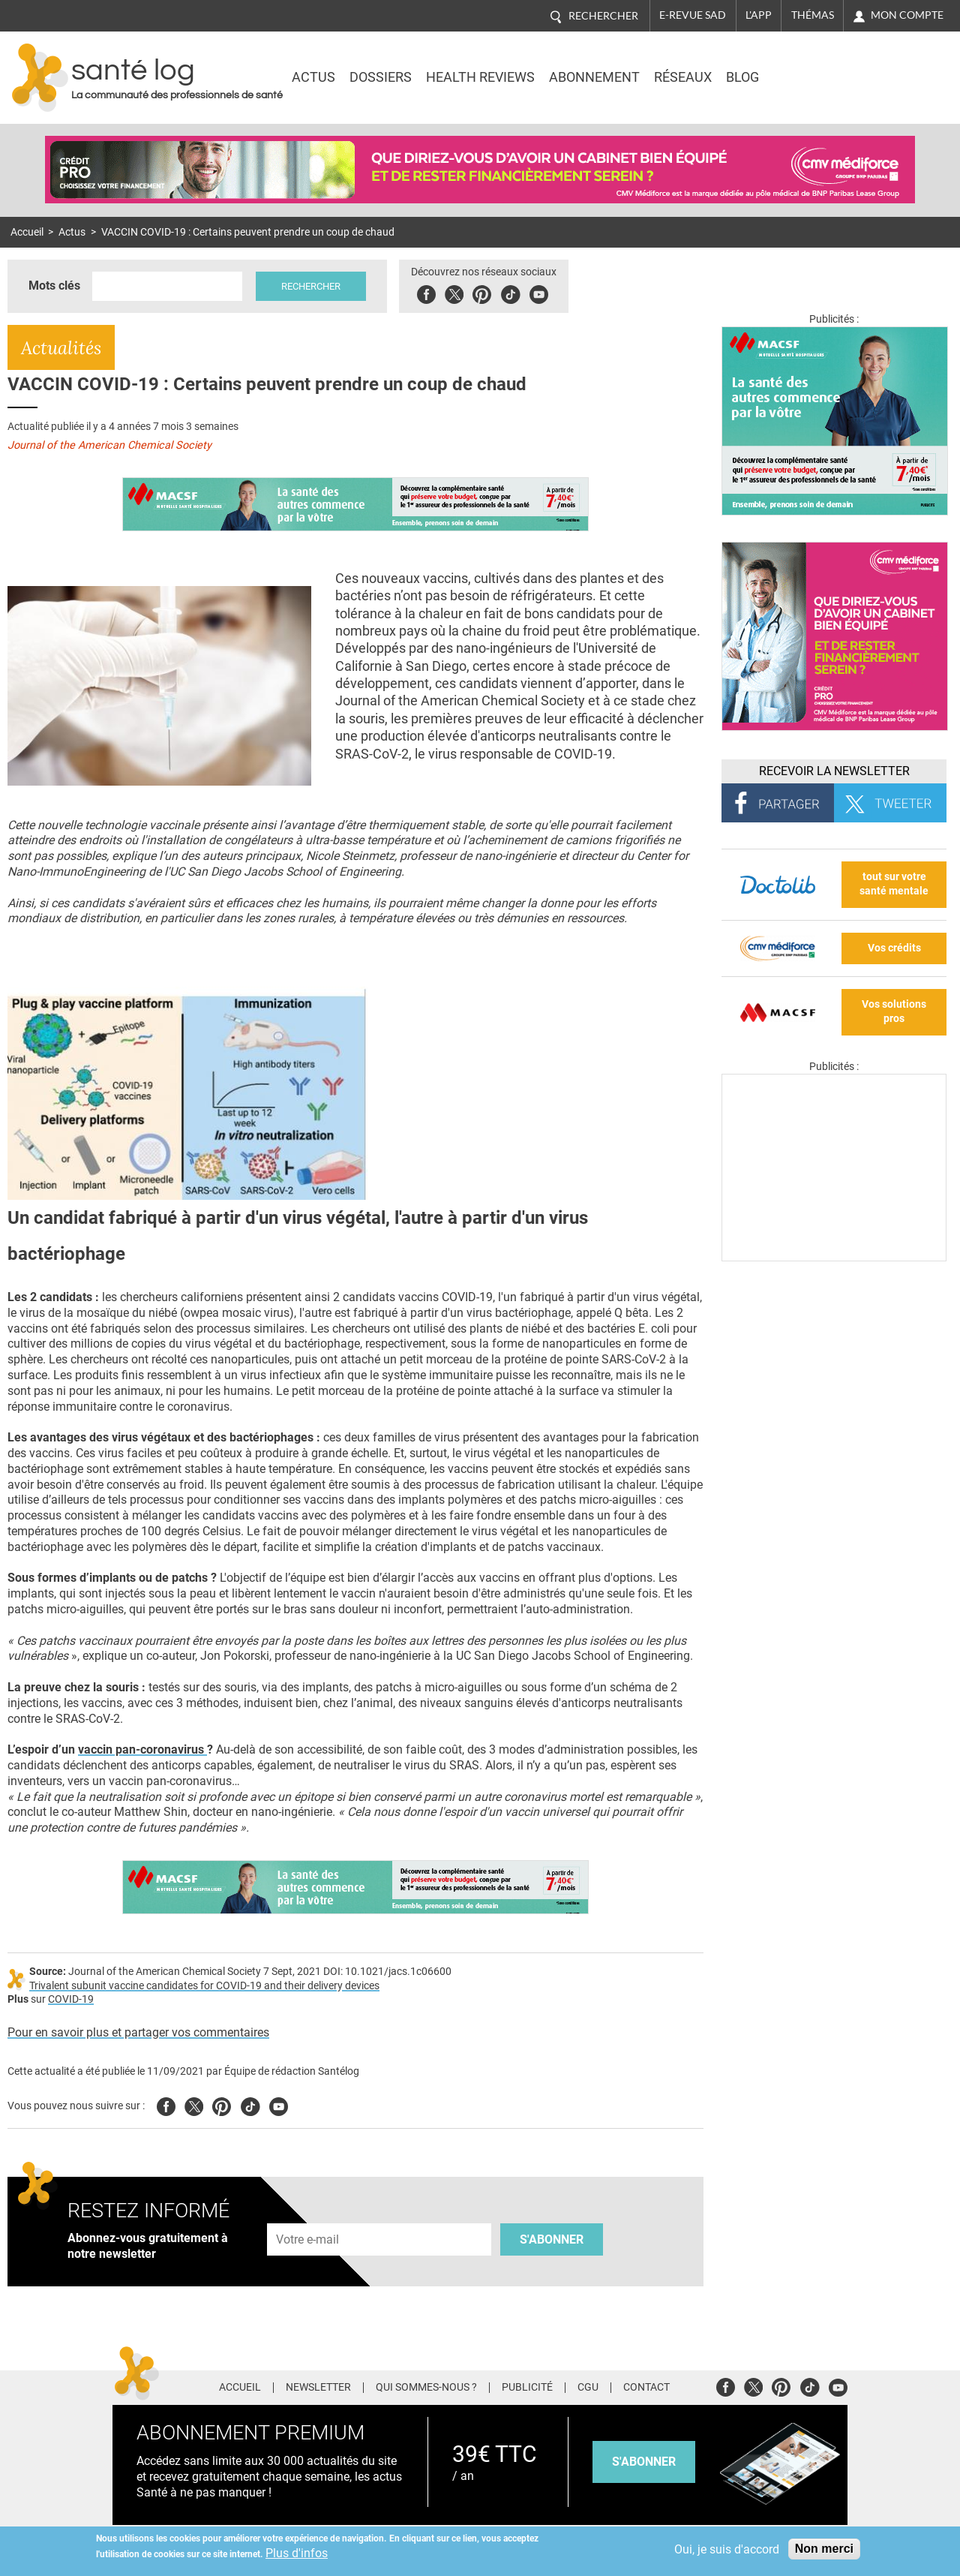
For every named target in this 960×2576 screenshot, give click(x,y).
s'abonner (644, 2461)
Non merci (824, 2548)
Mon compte (907, 15)
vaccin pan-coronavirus (142, 1749)
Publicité (527, 2387)
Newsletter (318, 2387)
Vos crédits (894, 948)
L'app (759, 15)
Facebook (426, 292)
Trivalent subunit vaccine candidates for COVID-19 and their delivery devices (204, 1985)
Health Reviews (480, 77)
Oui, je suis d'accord (726, 2549)
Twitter (454, 292)
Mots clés (54, 285)
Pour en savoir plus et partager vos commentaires (138, 2032)
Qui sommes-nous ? (426, 2387)
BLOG (742, 77)
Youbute (539, 292)
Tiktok (510, 292)
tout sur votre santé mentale (894, 883)
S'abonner (552, 2239)
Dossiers (381, 77)
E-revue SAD (692, 15)
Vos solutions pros (894, 1011)
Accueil (27, 232)
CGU (588, 2387)
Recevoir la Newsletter (834, 771)
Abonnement (594, 77)
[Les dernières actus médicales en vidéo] (834, 1257)
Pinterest (481, 292)
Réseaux (683, 77)
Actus (313, 77)
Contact (646, 2387)
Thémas (812, 15)
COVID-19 (71, 1999)
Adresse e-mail (308, 2215)
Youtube (278, 2104)
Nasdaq (819, 66)
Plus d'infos (297, 2553)
